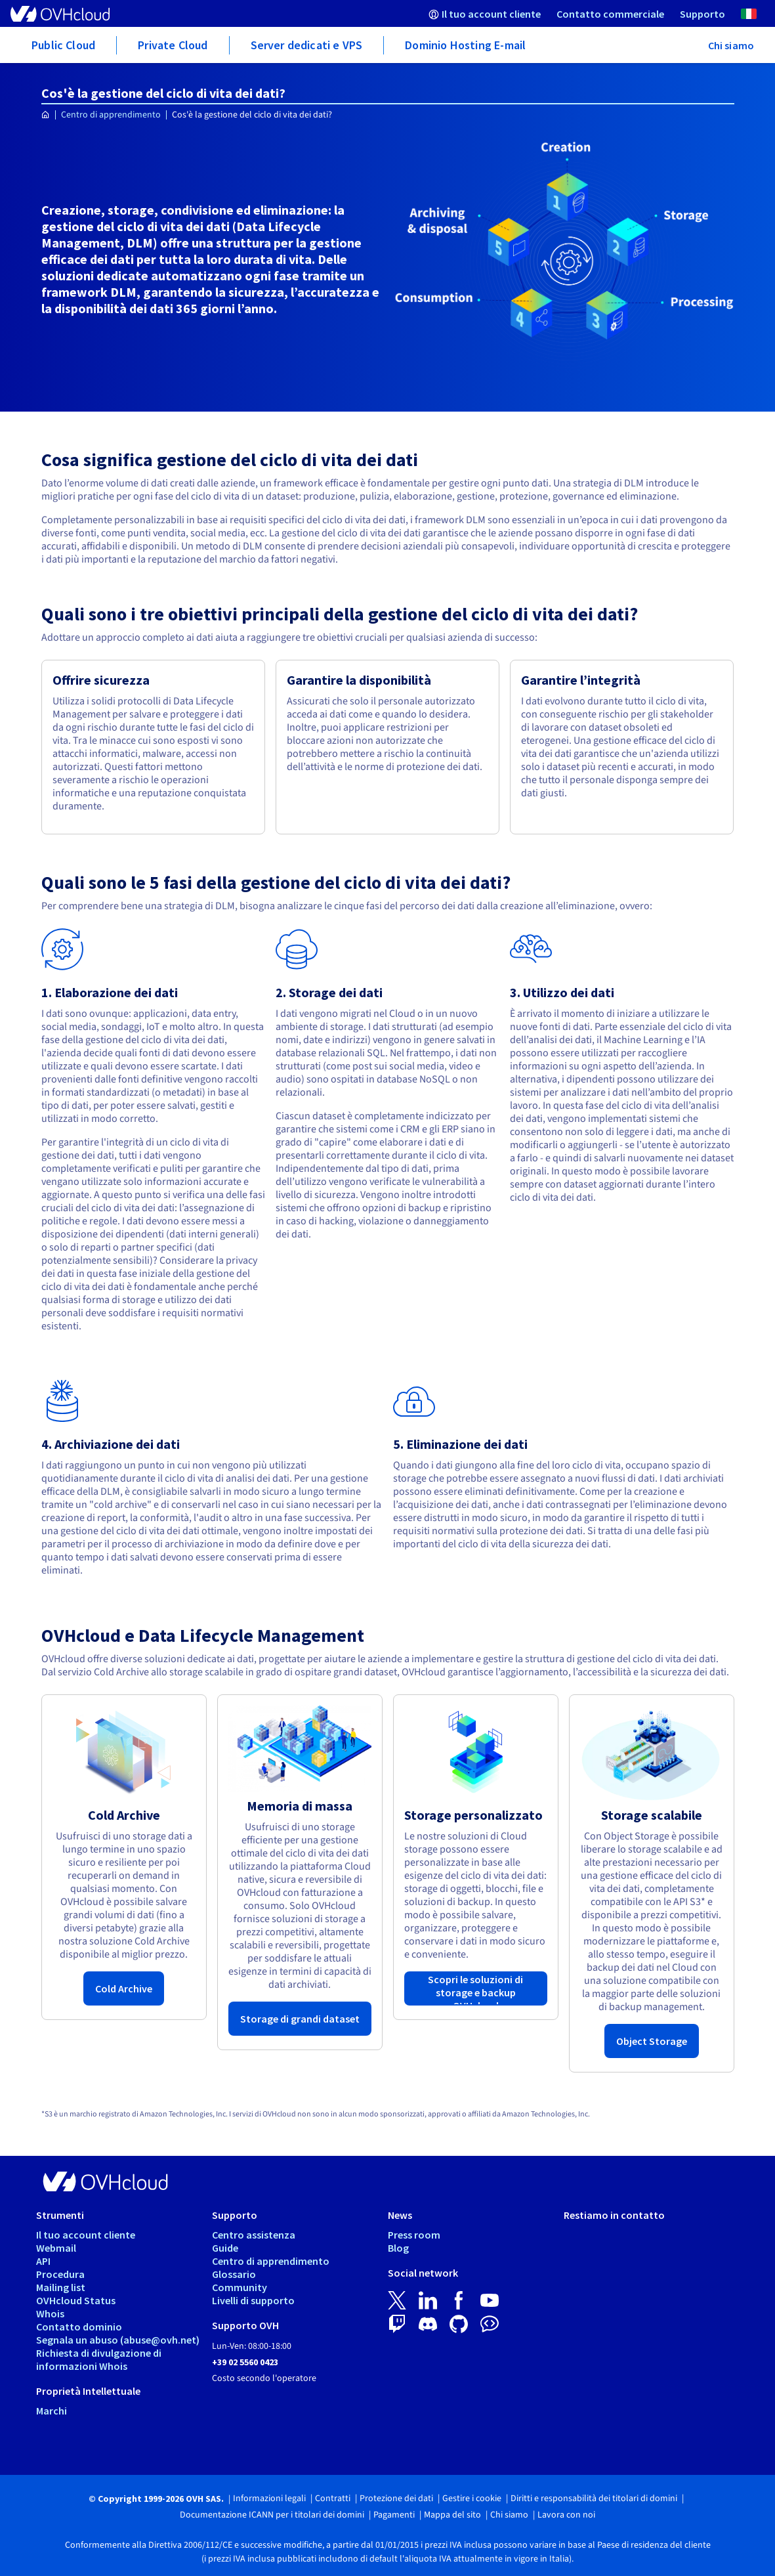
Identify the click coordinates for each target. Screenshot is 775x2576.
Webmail (56, 2247)
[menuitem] (485, 13)
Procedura (60, 2274)
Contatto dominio (79, 2326)
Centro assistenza (253, 2234)
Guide (225, 2247)
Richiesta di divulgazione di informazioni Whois (98, 2359)
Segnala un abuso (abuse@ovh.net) (117, 2339)
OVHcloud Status (75, 2300)
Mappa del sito (452, 2515)
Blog (398, 2247)
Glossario (234, 2274)
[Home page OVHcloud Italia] (45, 115)
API (43, 2260)
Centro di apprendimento (111, 114)
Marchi (51, 2410)
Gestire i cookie (471, 2498)
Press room (414, 2234)
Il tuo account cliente (85, 2234)
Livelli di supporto (253, 2300)
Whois (50, 2313)
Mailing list (60, 2287)
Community (239, 2287)
